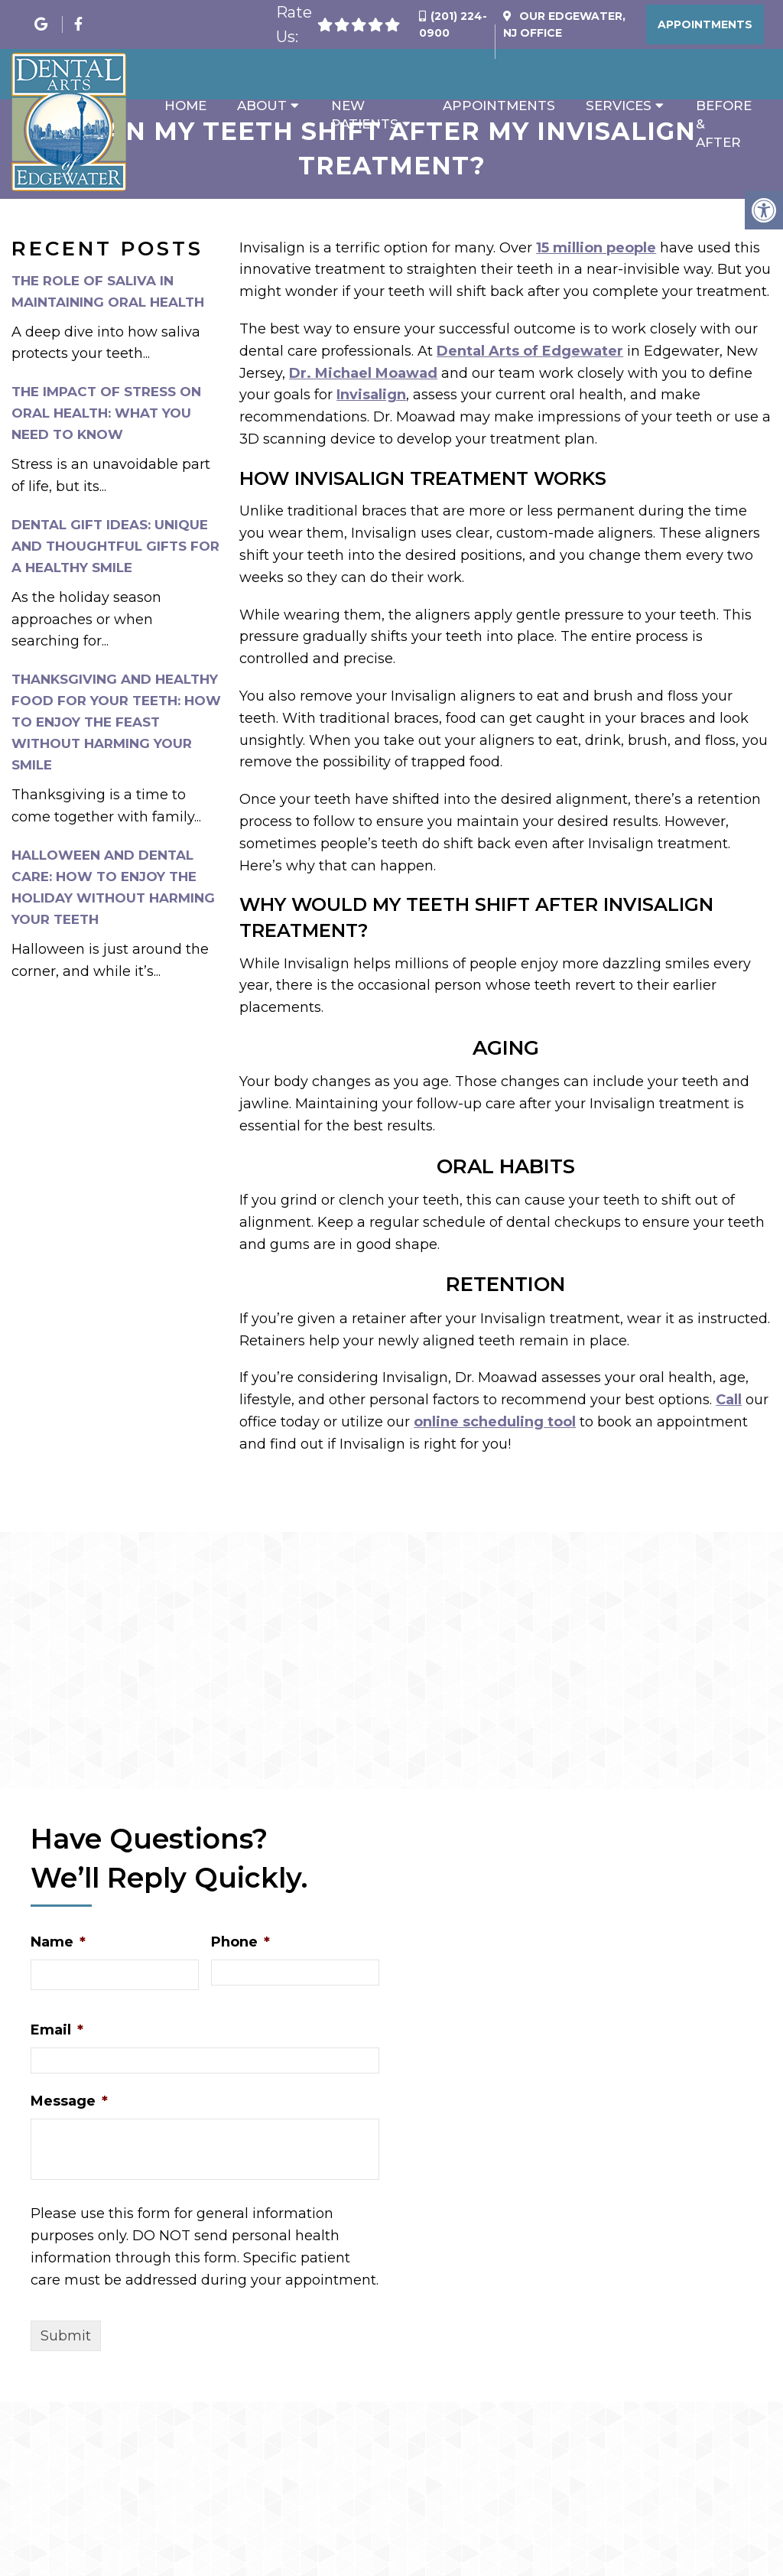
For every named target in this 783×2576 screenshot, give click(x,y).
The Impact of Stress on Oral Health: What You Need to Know (106, 413)
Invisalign (371, 394)
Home (185, 105)
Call (729, 1399)
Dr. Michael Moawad (363, 373)
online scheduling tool (495, 1421)
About (262, 105)
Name (58, 1942)
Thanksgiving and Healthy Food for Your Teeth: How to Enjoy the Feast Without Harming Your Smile (116, 722)
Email (57, 2029)
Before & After (724, 124)
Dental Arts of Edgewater (530, 351)
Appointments (705, 24)
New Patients (364, 115)
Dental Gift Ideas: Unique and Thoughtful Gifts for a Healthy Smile (115, 546)
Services (618, 105)
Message (69, 2101)
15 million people (596, 247)
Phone (240, 1942)
